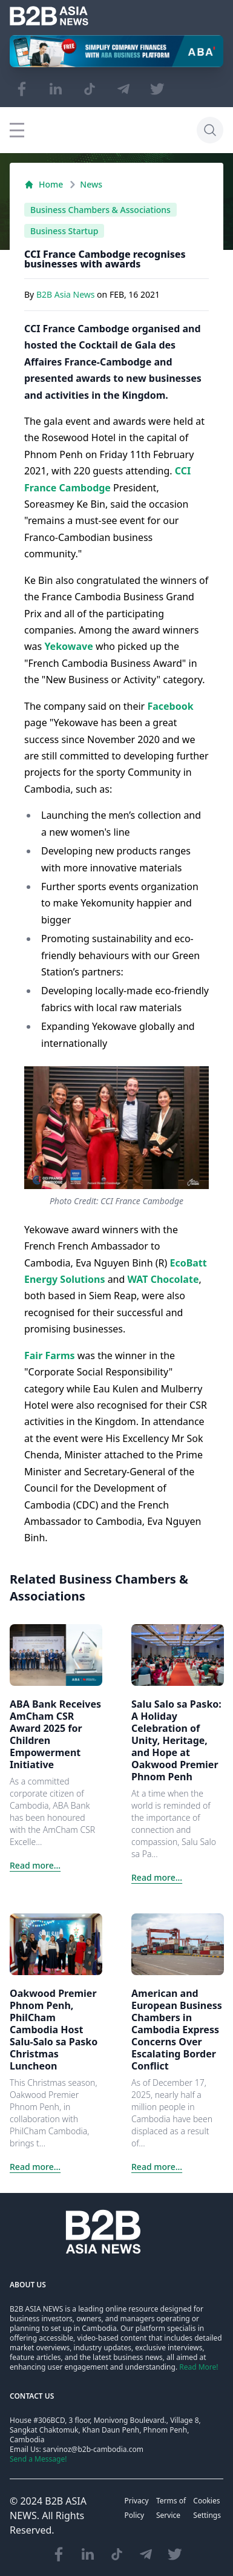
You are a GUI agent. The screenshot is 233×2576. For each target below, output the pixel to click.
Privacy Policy (137, 2508)
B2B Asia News (66, 294)
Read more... (35, 1865)
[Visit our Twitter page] (157, 89)
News (91, 184)
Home (43, 184)
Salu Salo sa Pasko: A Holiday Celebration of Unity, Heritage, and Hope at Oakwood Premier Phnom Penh (176, 1740)
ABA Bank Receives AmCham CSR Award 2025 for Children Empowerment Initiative (55, 1734)
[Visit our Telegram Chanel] (123, 89)
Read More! (198, 2367)
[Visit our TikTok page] (89, 89)
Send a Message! (38, 2459)
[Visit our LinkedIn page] (56, 89)
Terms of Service (171, 2508)
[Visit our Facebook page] (22, 89)
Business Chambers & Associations (100, 209)
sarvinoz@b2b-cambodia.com (93, 2449)
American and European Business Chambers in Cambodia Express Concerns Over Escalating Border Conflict (176, 2030)
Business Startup (64, 231)
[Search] (210, 130)
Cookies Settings (207, 2508)
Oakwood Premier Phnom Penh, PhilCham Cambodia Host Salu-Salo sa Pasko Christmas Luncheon (53, 2030)
